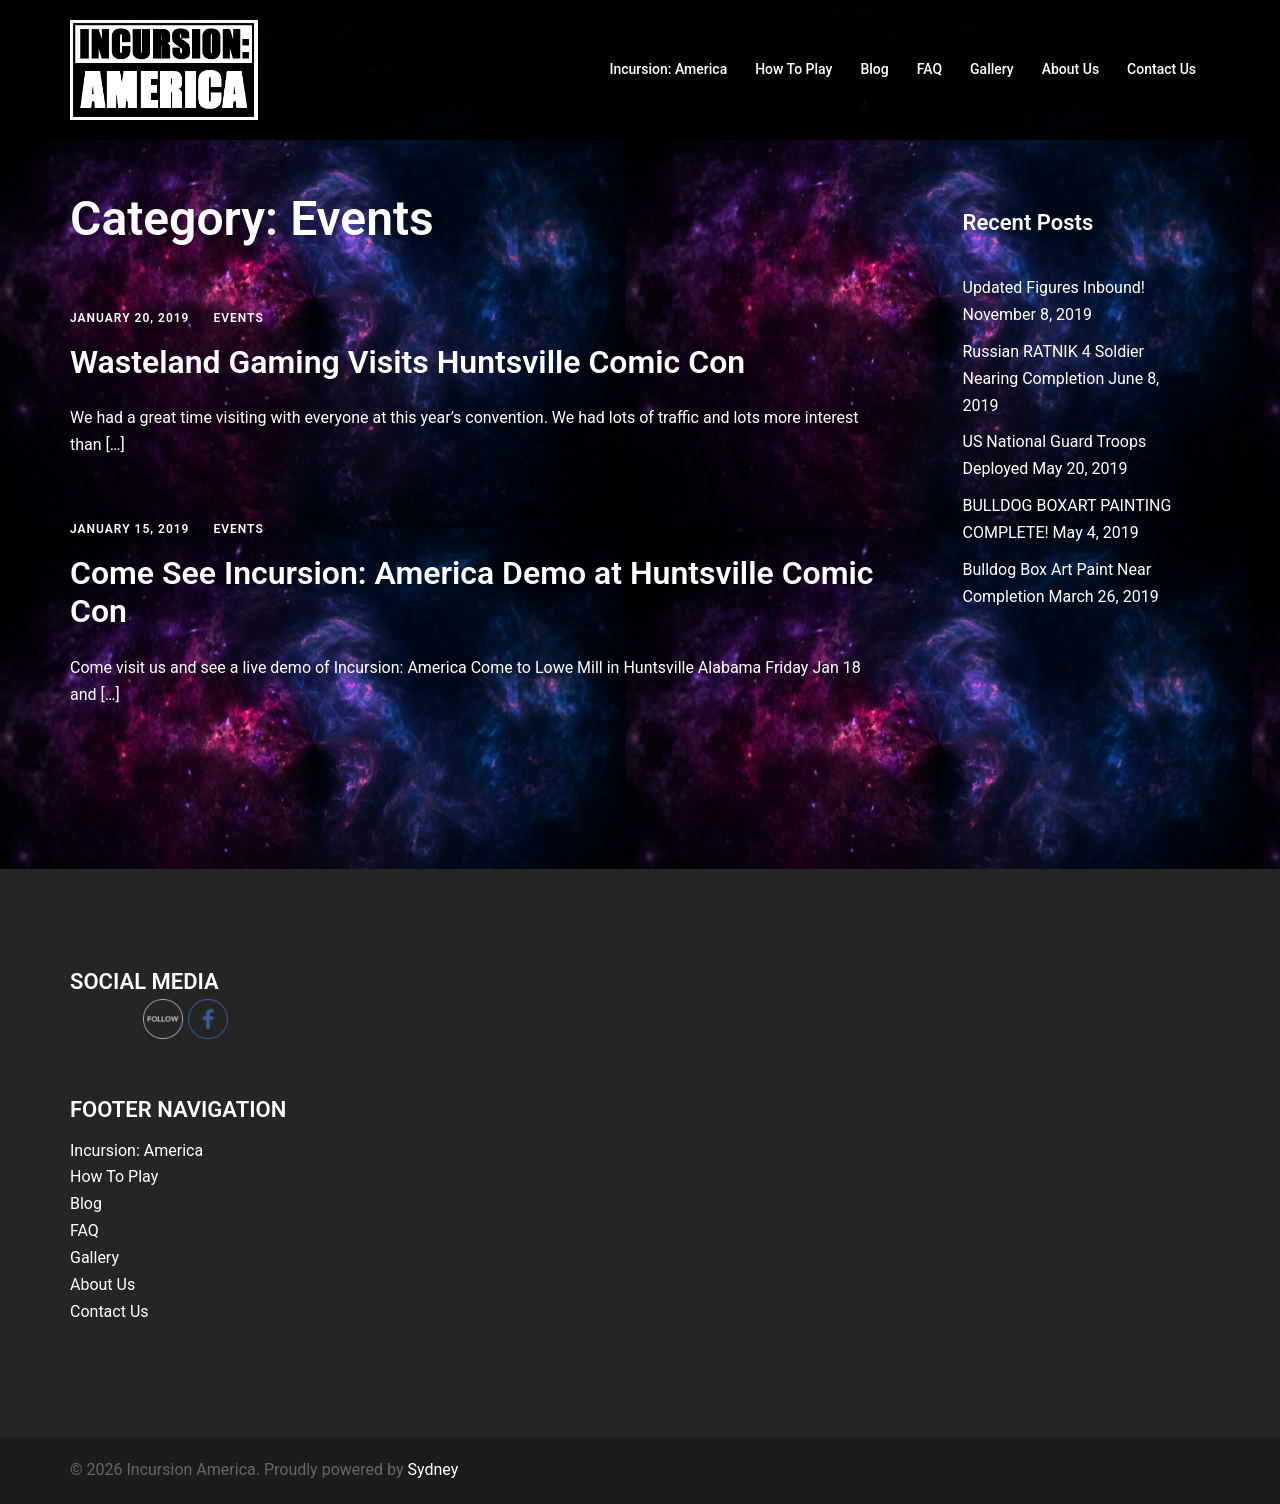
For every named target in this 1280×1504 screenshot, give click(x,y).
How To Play (793, 69)
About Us (1070, 69)
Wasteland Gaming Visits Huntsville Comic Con (407, 362)
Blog (874, 69)
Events (238, 318)
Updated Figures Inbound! (1054, 287)
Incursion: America (668, 69)
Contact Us (1161, 69)
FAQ (929, 69)
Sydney (432, 1469)
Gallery (992, 69)
